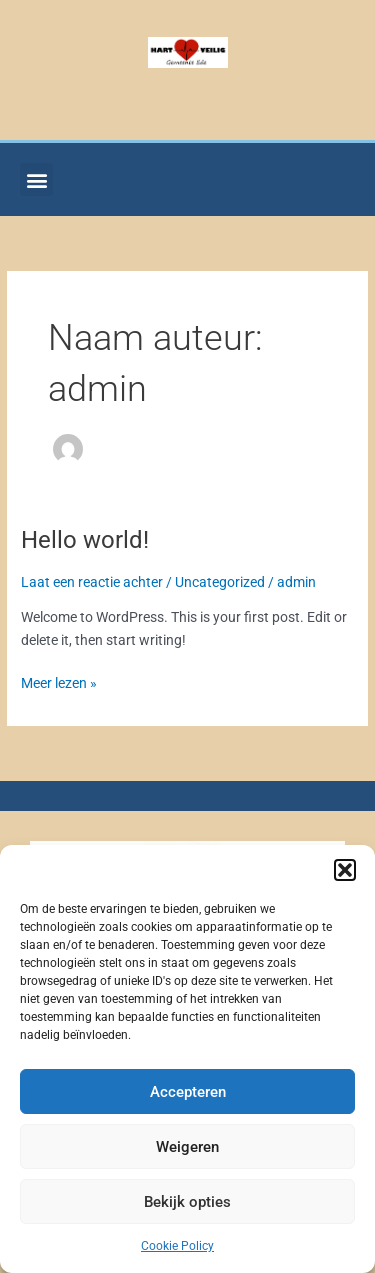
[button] (345, 870)
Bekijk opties (187, 1202)
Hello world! (85, 540)
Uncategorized (220, 582)
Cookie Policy (177, 1246)
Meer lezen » (59, 681)
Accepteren (188, 1092)
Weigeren (187, 1147)
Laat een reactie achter (92, 582)
